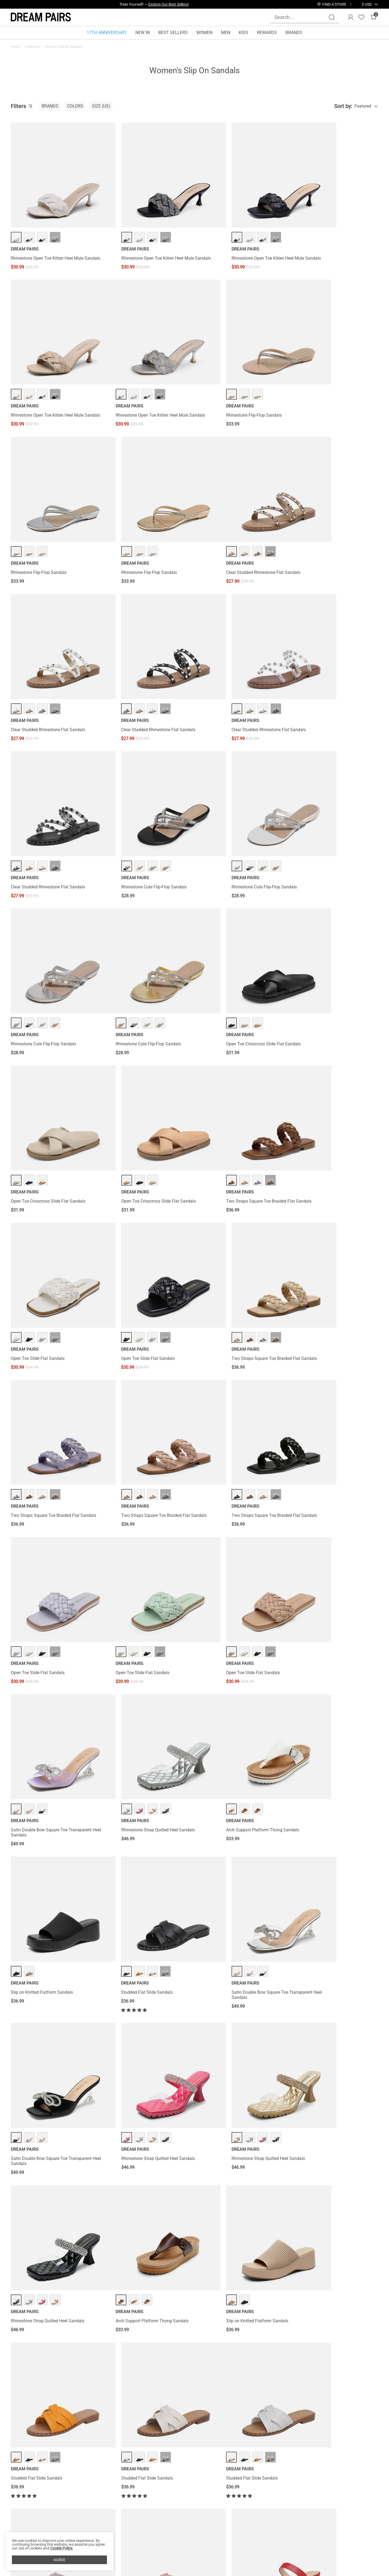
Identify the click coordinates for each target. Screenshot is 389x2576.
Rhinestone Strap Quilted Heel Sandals (328, 1229)
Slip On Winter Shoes (81, 2344)
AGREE (59, 2560)
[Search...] (301, 17)
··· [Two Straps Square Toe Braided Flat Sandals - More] (55, 929)
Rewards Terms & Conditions (164, 2569)
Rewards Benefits (153, 2560)
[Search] (331, 17)
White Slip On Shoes (27, 2344)
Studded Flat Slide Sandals (223, 1374)
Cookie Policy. (61, 2548)
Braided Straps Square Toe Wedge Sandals (238, 2105)
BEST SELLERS (173, 32)
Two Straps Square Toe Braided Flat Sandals (53, 950)
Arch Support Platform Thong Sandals (47, 1374)
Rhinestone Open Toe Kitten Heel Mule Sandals (47, 244)
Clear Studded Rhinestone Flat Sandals (48, 531)
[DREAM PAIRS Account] (350, 17)
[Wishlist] (361, 17)
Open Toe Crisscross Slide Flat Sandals (141, 810)
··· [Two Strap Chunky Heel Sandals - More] (335, 1796)
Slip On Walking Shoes (222, 2344)
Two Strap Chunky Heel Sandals (322, 1816)
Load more (191, 2281)
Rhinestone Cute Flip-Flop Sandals (137, 670)
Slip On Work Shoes (146, 2344)
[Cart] (373, 17)
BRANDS (294, 32)
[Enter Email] (309, 2567)
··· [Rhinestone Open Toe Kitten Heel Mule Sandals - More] (55, 220)
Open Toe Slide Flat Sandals (131, 950)
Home (15, 47)
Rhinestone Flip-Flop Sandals (132, 386)
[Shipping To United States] (363, 4)
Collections (32, 47)
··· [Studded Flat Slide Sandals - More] (242, 1353)
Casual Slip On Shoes (114, 2344)
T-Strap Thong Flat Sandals (130, 1965)
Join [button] (364, 2566)
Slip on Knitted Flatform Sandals (135, 1374)
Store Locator (224, 2560)
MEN (225, 32)
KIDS (243, 32)
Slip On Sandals (252, 2344)
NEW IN (142, 32)
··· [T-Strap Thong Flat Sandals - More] (148, 1944)
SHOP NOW (192, 4)
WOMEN (204, 32)
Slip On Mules (54, 2344)
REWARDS (267, 32)
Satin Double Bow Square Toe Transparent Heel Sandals (238, 1232)
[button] (366, 4)
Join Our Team (226, 2569)
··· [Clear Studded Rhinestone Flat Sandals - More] (55, 510)
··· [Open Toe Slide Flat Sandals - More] (148, 929)
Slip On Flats (276, 2344)
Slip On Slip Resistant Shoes (183, 2344)
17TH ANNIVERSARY (107, 32)
